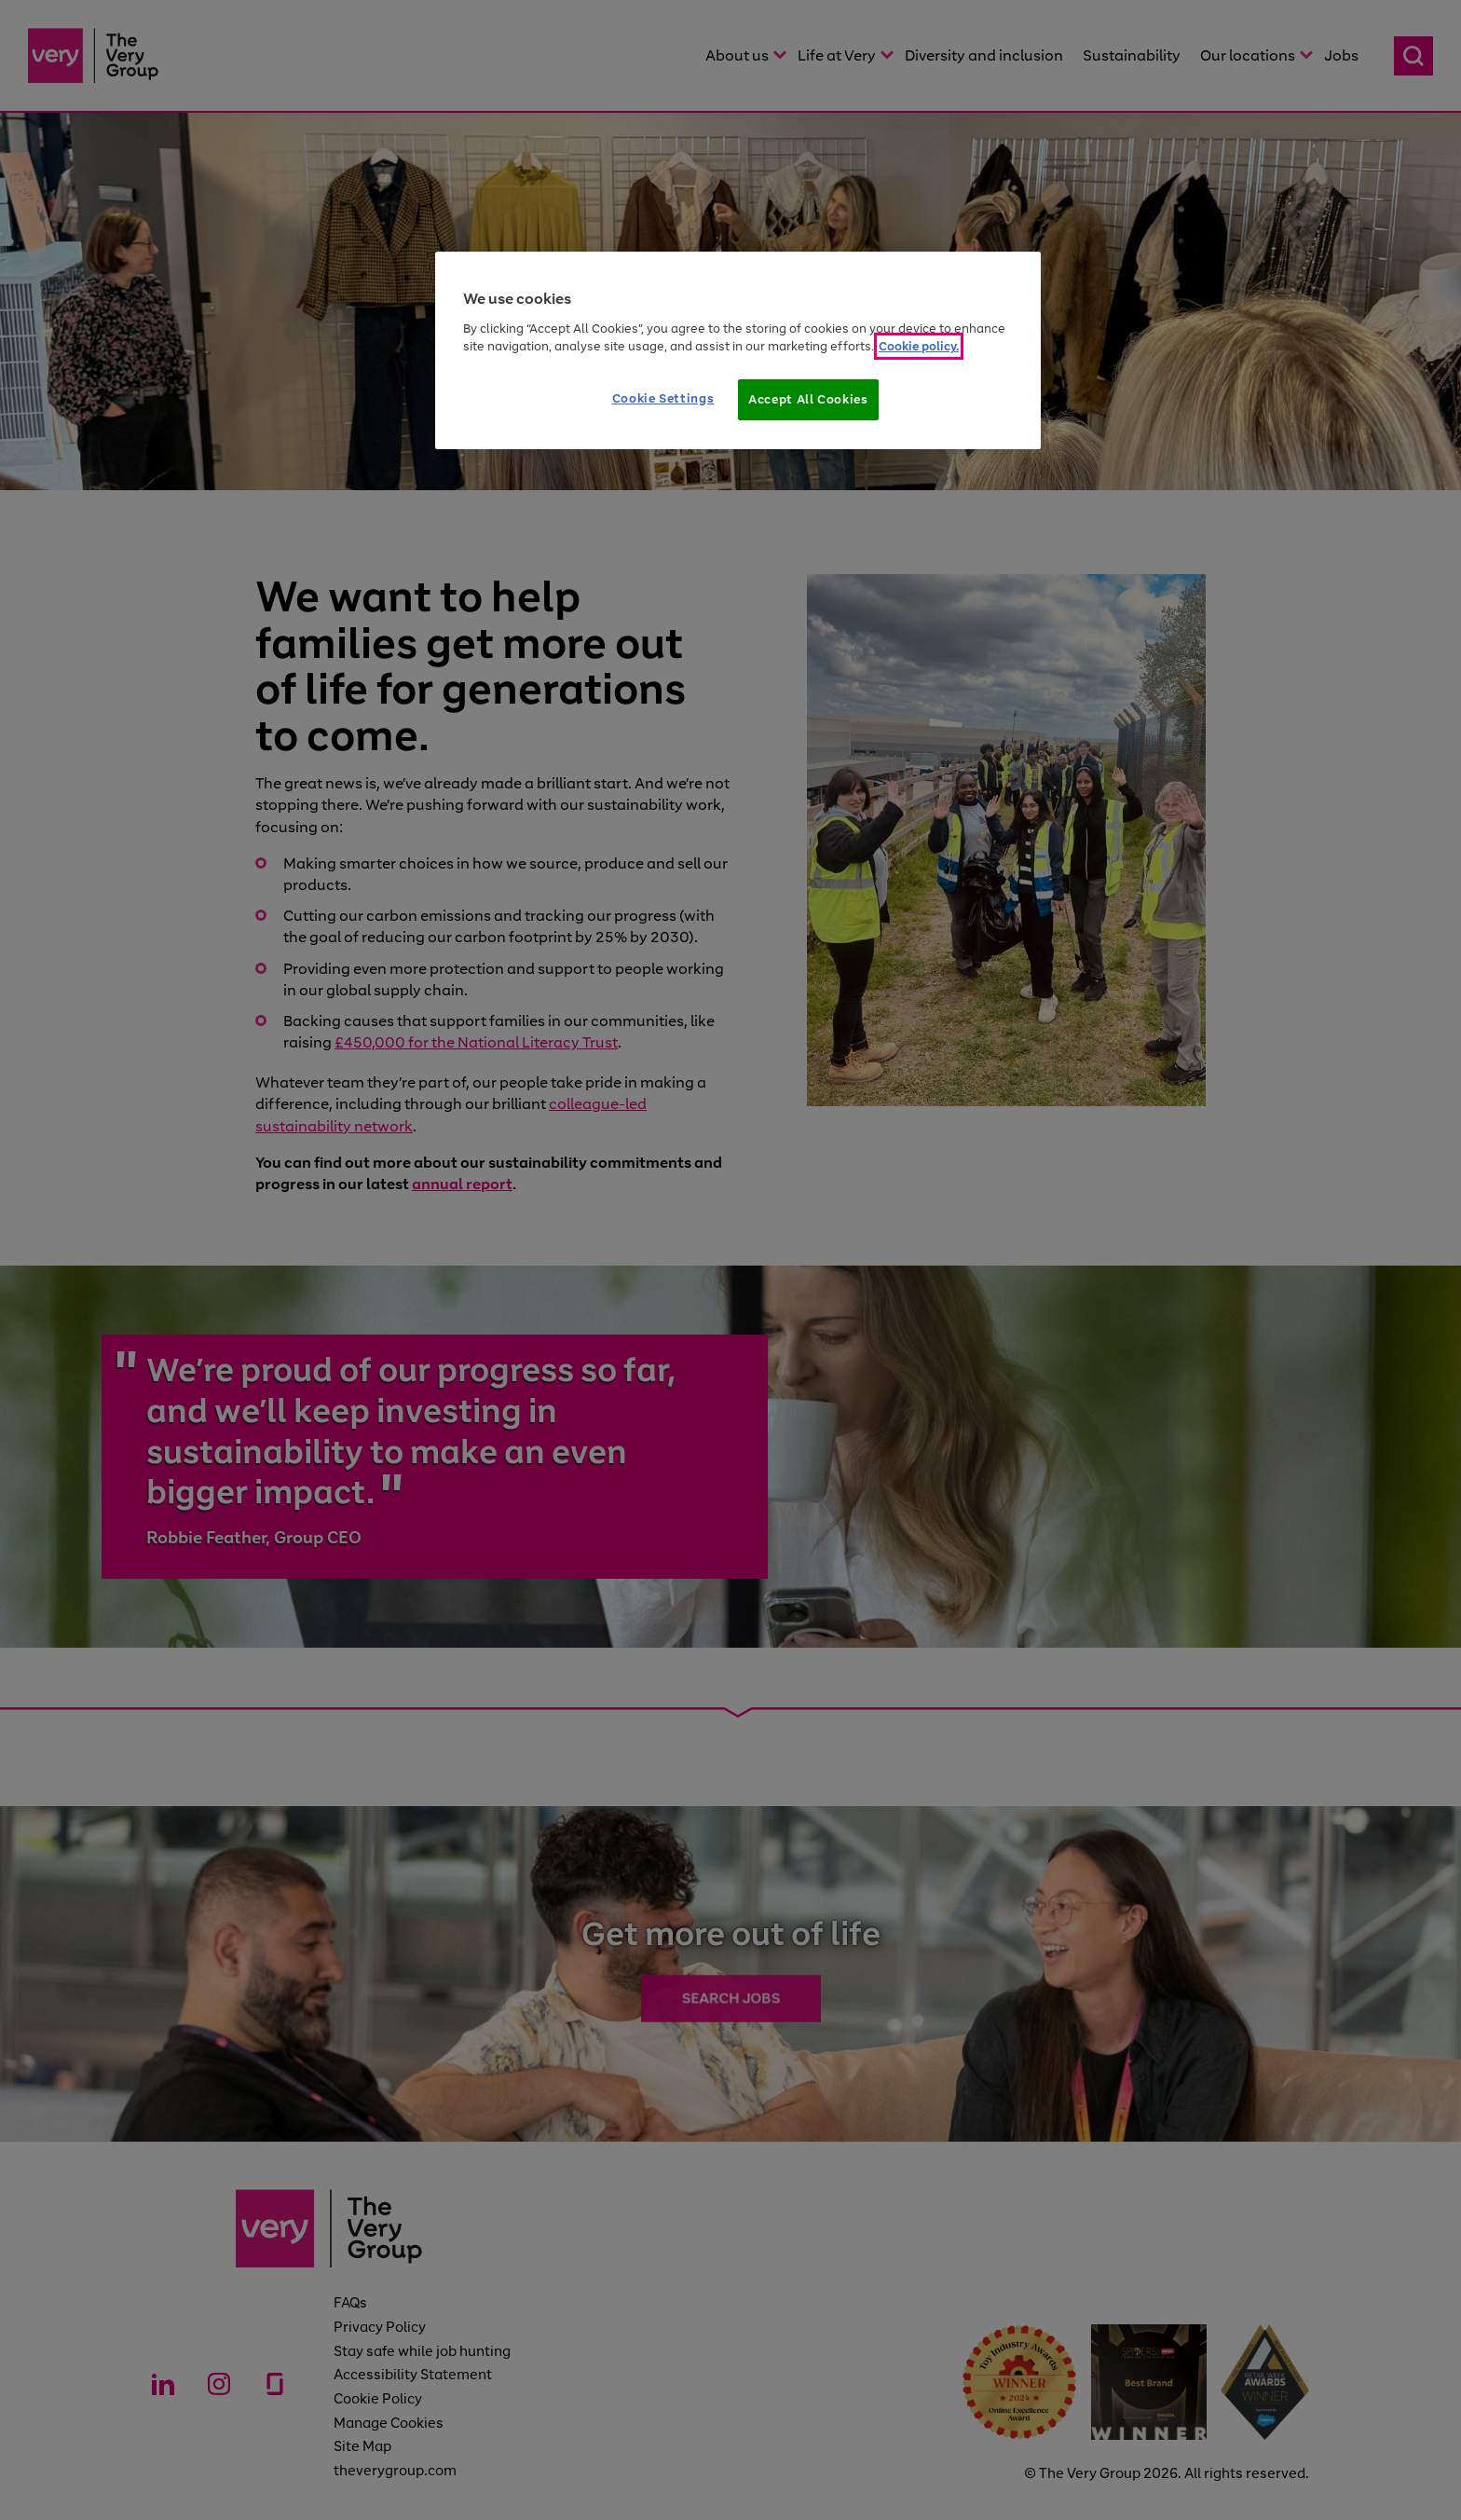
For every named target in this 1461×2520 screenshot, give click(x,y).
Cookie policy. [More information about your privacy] (919, 346)
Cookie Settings (663, 398)
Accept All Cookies (808, 399)
